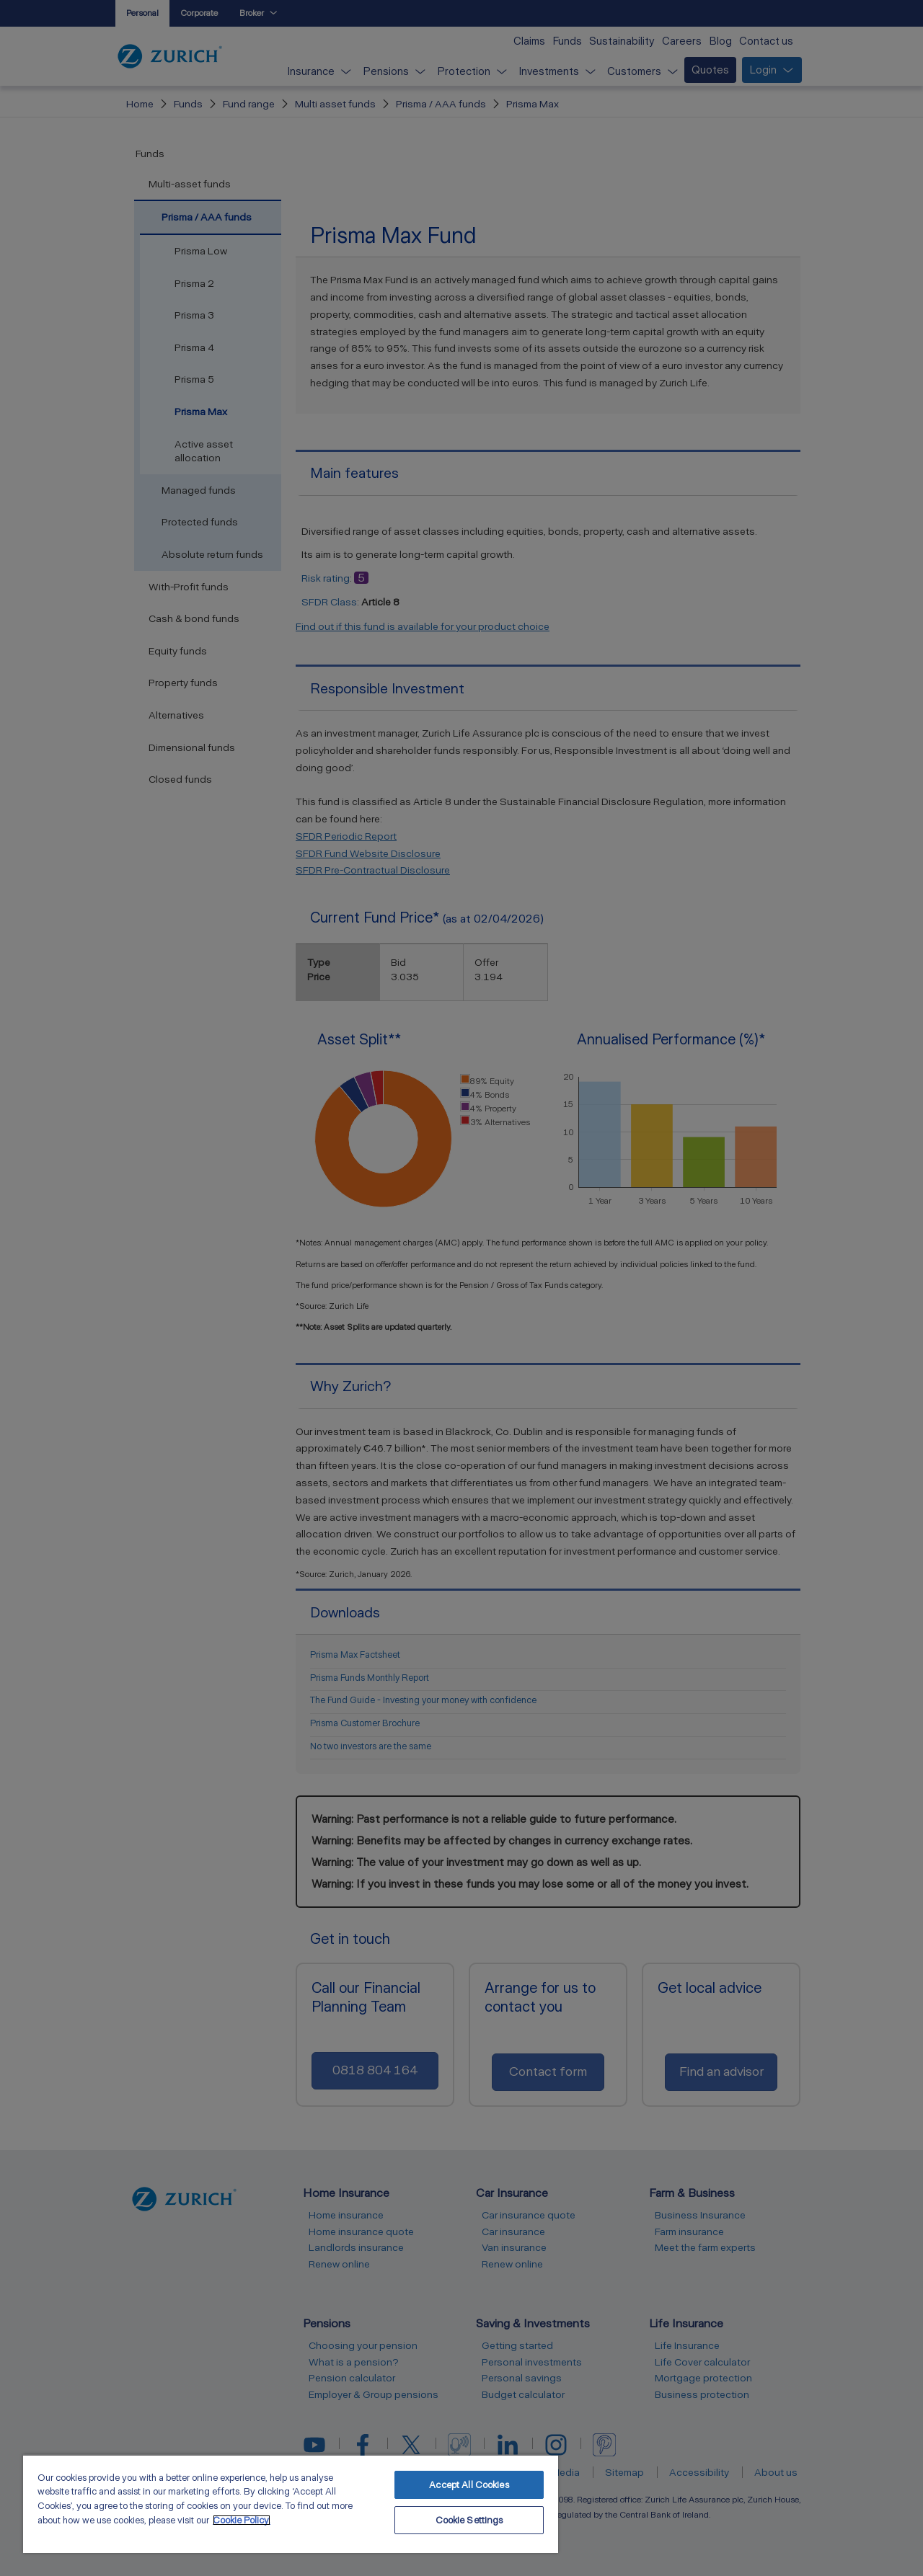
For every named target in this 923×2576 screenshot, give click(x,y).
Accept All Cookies (468, 2484)
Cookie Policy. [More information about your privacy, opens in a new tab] (241, 2520)
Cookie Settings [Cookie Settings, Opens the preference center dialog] (469, 2520)
